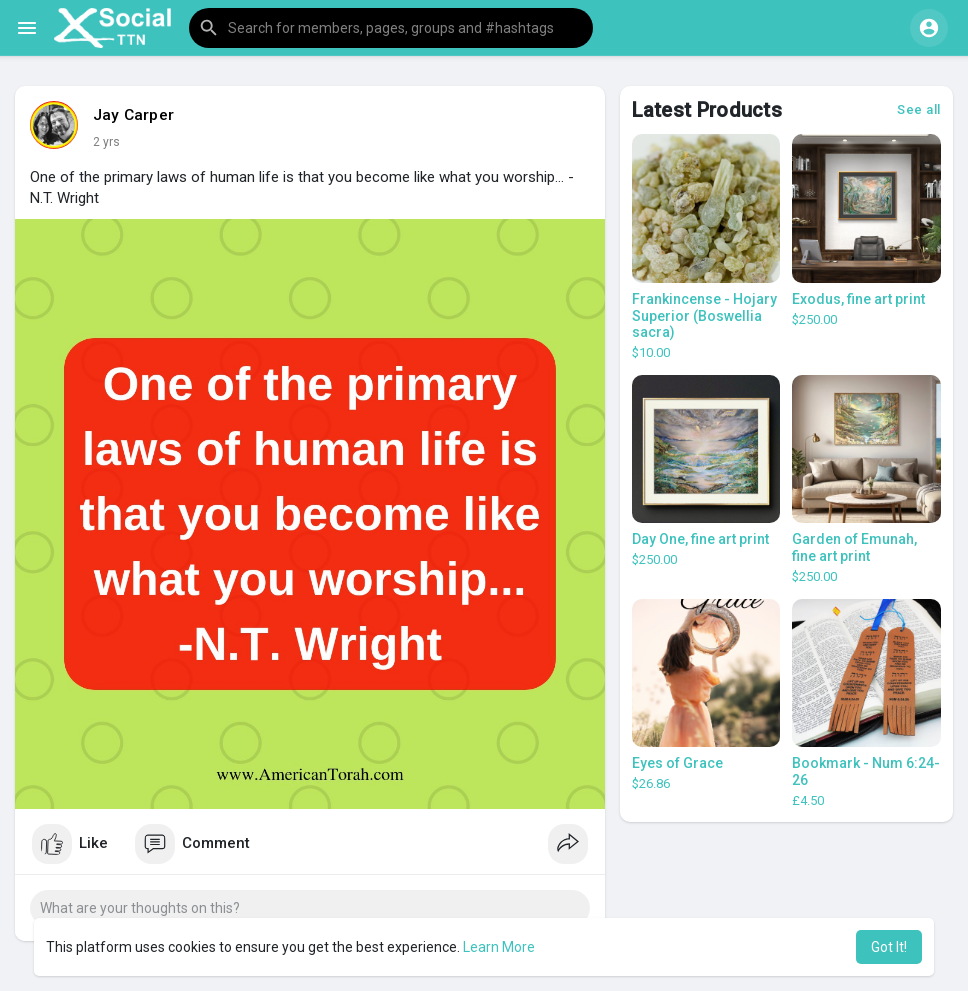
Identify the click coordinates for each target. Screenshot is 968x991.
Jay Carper (133, 115)
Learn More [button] (499, 947)
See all (919, 109)
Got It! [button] (889, 947)
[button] (391, 28)
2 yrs (106, 142)
